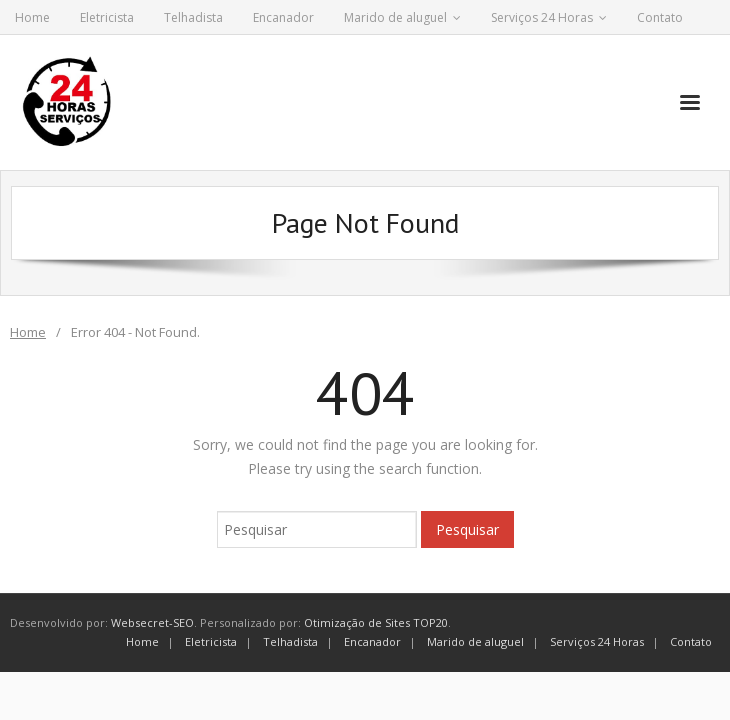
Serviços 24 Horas (542, 17)
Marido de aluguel (395, 17)
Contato (660, 17)
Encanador (283, 17)
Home (32, 17)
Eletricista (107, 17)
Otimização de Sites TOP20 (376, 622)
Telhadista (193, 17)
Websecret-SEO (152, 622)
